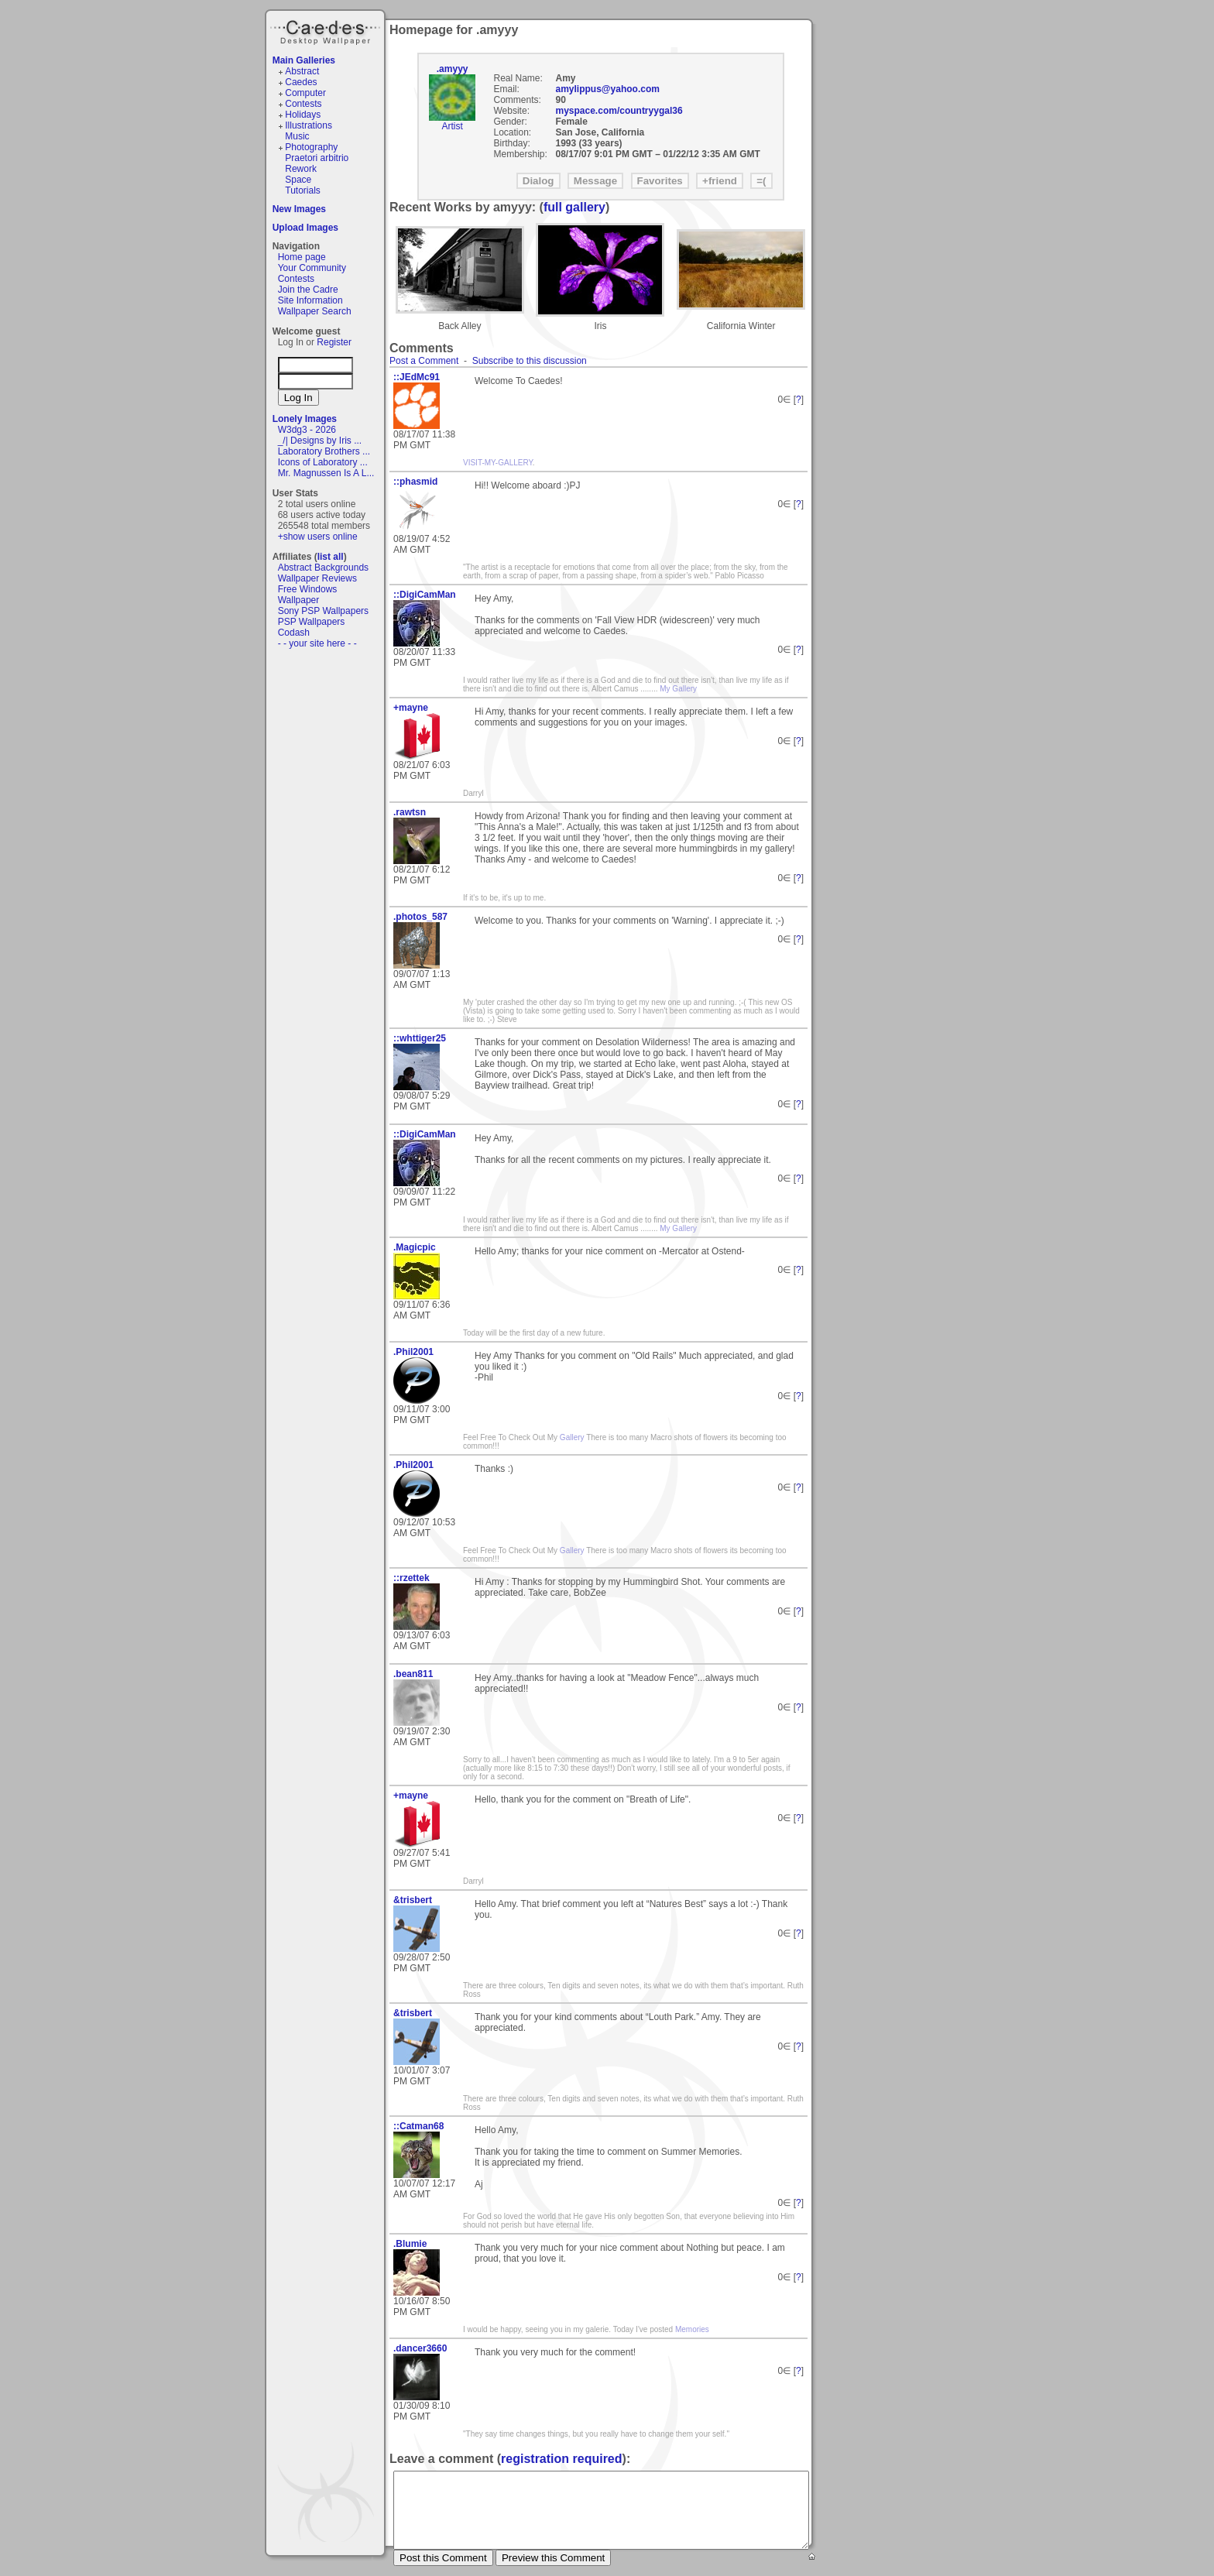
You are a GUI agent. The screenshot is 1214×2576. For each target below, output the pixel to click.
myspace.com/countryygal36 (619, 110)
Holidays (303, 114)
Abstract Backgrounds (323, 567)
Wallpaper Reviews (317, 578)
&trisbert (412, 1900)
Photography (311, 147)
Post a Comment (423, 360)
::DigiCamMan (424, 594)
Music (297, 136)
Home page (302, 257)
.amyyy (452, 68)
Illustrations (308, 125)
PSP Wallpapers (311, 621)
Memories (692, 2329)
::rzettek (411, 1578)
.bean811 (413, 1674)
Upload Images (305, 227)
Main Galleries (304, 60)
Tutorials (303, 190)
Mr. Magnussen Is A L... (326, 473)
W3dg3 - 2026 (307, 429)
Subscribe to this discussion (529, 360)
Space (298, 179)
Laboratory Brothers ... (324, 451)
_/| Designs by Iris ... (320, 440)
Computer (305, 92)
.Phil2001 (413, 1351)
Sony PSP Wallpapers (323, 610)
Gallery (570, 1437)
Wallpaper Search (315, 311)
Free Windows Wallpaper (308, 594)
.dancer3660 (420, 2348)
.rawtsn (409, 812)
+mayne (410, 707)
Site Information (310, 300)
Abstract (302, 71)
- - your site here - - (317, 643)
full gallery (574, 207)
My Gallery (678, 688)
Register (334, 342)
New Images (299, 209)
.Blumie (410, 2243)
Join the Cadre (308, 289)
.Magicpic (414, 1247)
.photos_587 (420, 916)
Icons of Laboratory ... (323, 462)
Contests (303, 103)
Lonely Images (305, 418)
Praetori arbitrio (316, 158)
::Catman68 (418, 2126)
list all (330, 556)
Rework (301, 168)
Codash (294, 632)
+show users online (318, 536)
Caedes (327, 30)
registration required (561, 2458)
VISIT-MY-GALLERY (498, 462)
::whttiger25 (419, 1038)
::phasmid (415, 481)
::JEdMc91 (416, 377)
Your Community (312, 267)
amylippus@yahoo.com (608, 89)
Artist (451, 126)
